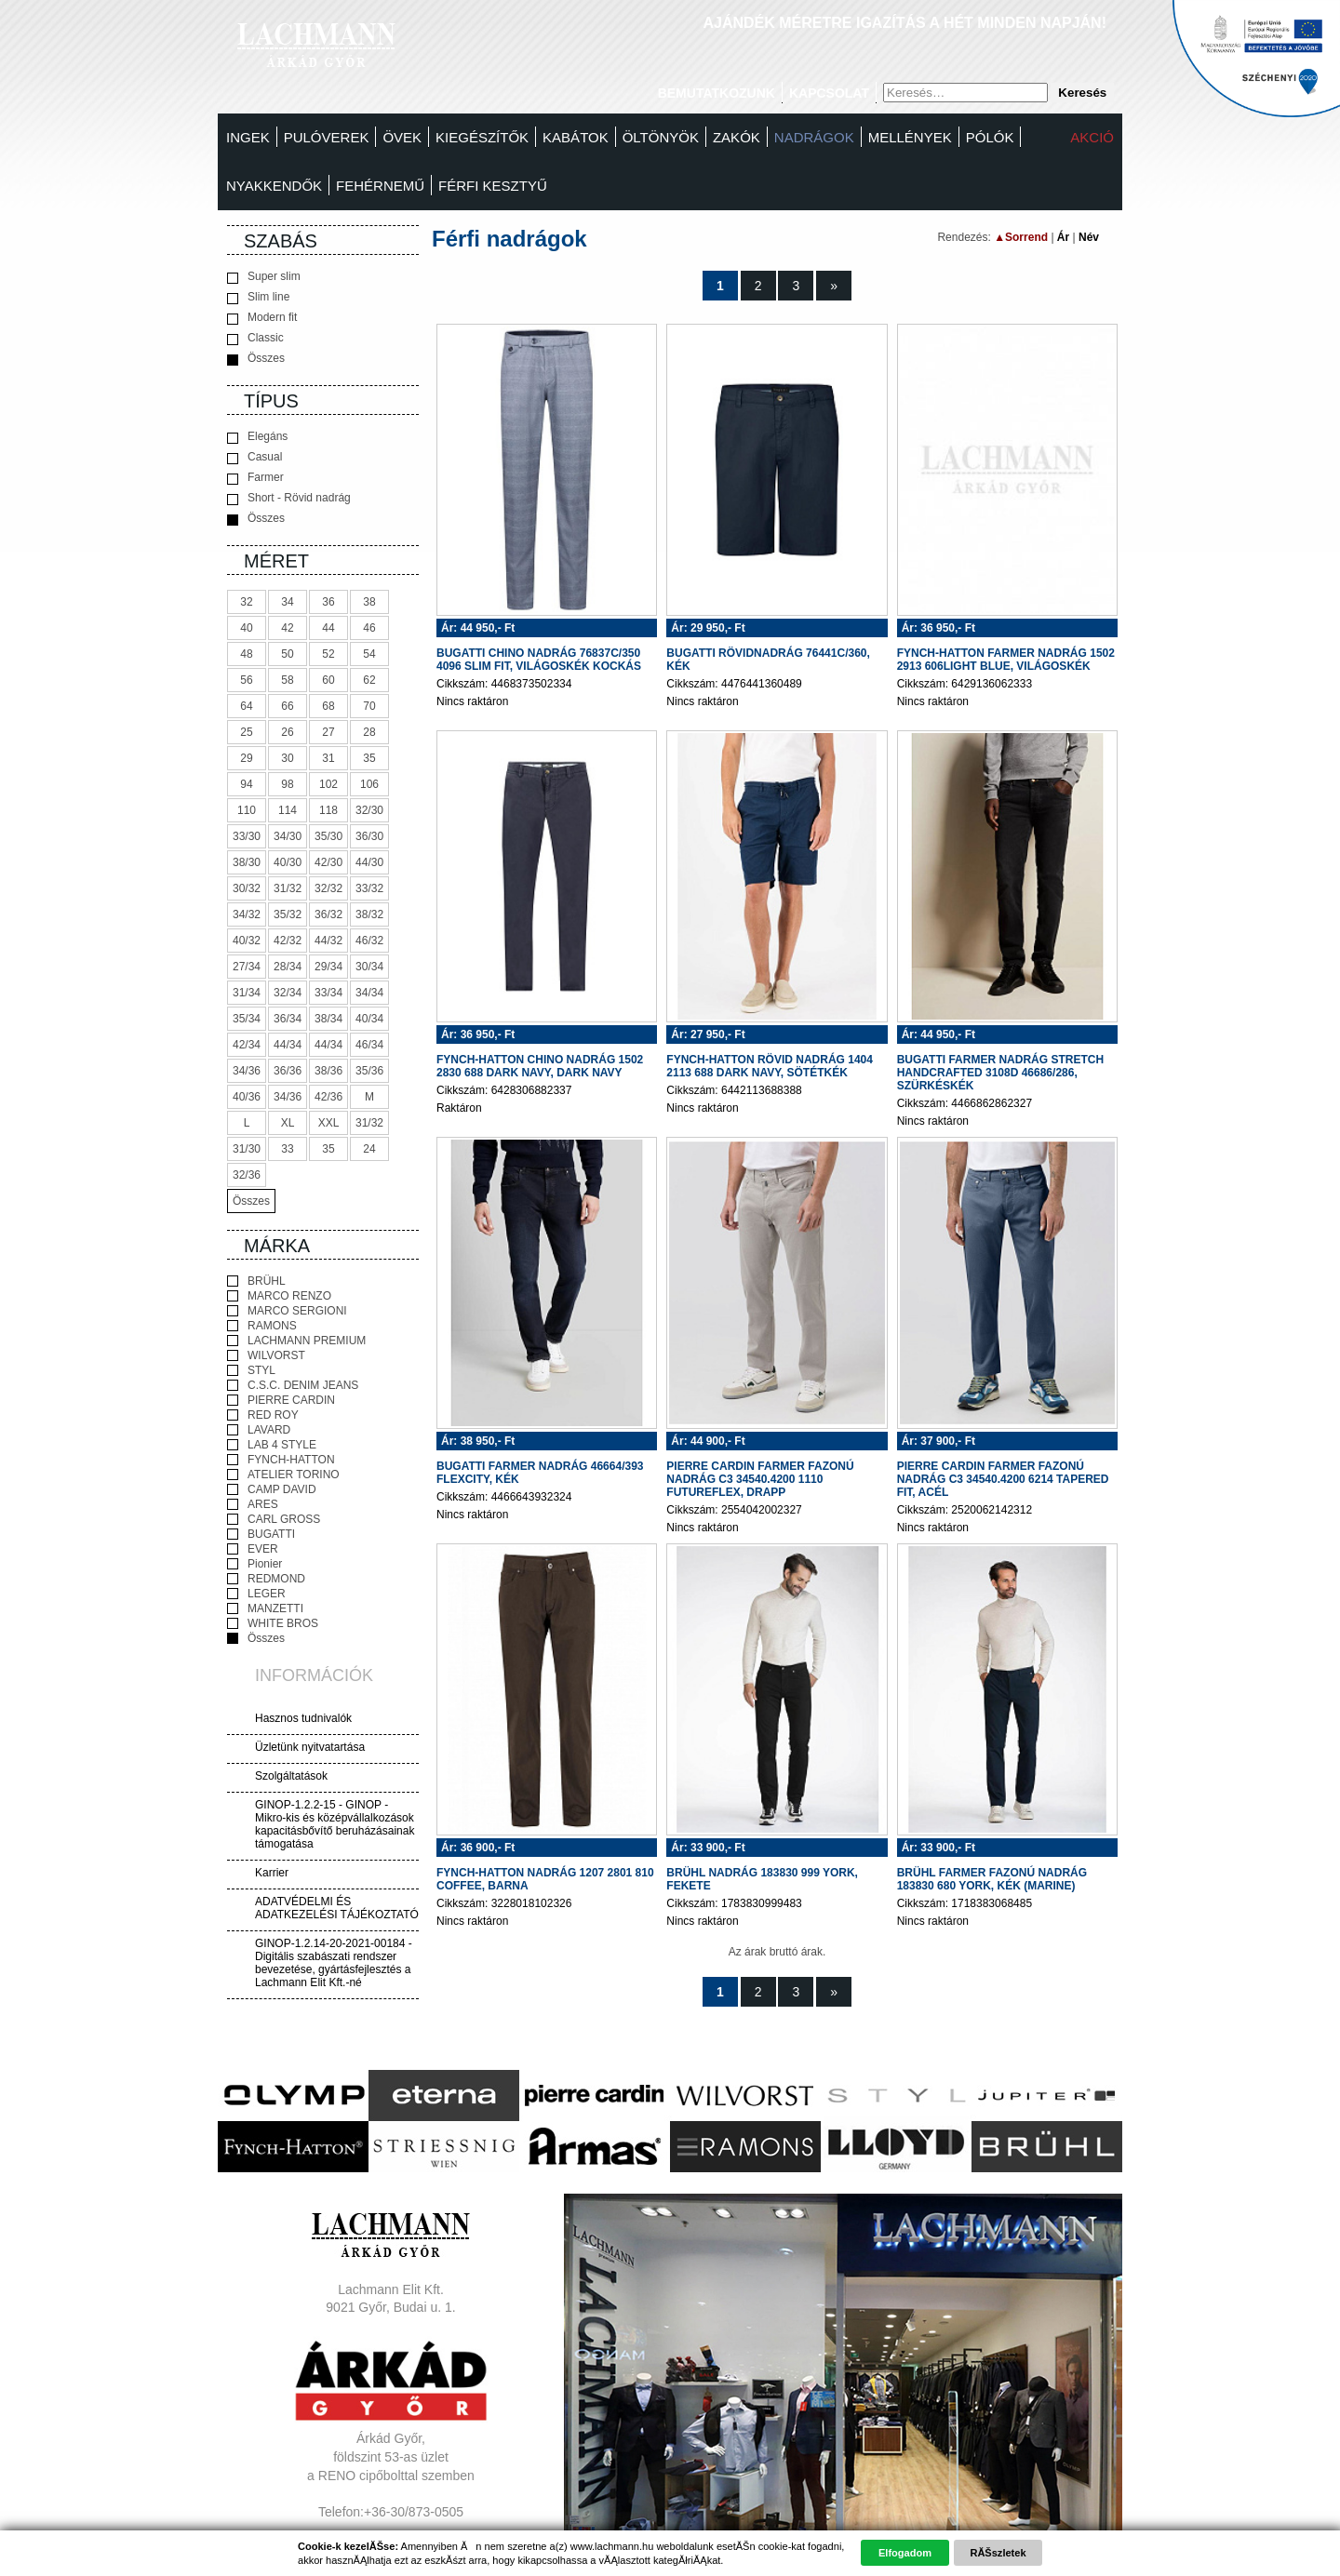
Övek (402, 137)
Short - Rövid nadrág (289, 498)
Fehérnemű (380, 186)
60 (328, 680)
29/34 (328, 966)
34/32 (247, 914)
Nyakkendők (274, 186)
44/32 (328, 940)
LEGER (256, 1593)
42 (287, 627)
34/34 (369, 992)
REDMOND (266, 1578)
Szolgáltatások (291, 1775)
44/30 (369, 862)
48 (246, 654)
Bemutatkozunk (716, 93)
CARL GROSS (273, 1519)
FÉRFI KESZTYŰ (492, 186)
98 (287, 784)
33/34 (328, 992)
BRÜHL (256, 1281)
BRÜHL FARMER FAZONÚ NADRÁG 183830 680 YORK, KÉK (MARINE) (992, 1879)
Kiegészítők (482, 137)
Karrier (271, 1872)
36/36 (288, 1070)
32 (246, 601)
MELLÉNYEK (910, 137)
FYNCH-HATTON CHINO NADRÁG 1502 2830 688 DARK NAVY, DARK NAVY (539, 1066)
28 (369, 732)
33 (287, 1148)
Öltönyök (661, 137)
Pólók (990, 137)
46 (369, 627)
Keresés (1082, 93)
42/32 (288, 940)
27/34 (247, 966)
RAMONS (262, 1325)
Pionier (254, 1563)
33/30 (247, 836)
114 (287, 810)
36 (328, 601)
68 (328, 706)
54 (369, 654)
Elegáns (257, 437)
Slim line (258, 297)
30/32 (247, 888)
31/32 (288, 888)
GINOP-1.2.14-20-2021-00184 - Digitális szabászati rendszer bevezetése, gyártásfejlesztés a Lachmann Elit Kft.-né (333, 1963)
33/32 (369, 888)
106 (369, 784)
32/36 (247, 1174)
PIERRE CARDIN (281, 1400)
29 (246, 758)
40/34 (369, 1018)
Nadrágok (814, 137)
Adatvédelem (391, 2548)
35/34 (247, 1018)
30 (287, 758)
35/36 (369, 1070)
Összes (256, 359)
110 (246, 810)
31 (328, 758)
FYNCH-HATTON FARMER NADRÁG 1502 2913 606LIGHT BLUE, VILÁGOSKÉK (1006, 660)
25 (246, 732)
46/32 (369, 940)
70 (369, 706)
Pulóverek (326, 137)
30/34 (369, 966)
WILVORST (266, 1355)
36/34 (288, 1018)
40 (246, 627)
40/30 (288, 862)
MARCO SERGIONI (287, 1310)
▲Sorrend (1021, 237)
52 (328, 654)
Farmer (255, 478)
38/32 (369, 914)
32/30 (369, 810)
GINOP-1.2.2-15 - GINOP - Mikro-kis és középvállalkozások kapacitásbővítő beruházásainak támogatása (334, 1824)
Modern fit (262, 318)
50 (287, 654)
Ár (1063, 237)
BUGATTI (261, 1534)
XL (288, 1122)
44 (328, 627)
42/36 (328, 1096)
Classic (255, 338)
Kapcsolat (829, 93)
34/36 (247, 1070)
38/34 (328, 1018)
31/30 (247, 1148)
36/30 (369, 836)
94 (246, 784)
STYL (251, 1370)
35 (369, 758)
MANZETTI (265, 1608)
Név (1089, 237)
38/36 (328, 1070)
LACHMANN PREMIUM (296, 1340)
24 (369, 1148)
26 (287, 732)
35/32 (288, 914)
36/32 (328, 914)
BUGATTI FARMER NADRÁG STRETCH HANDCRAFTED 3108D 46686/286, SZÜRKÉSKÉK (1000, 1072)
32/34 (288, 992)
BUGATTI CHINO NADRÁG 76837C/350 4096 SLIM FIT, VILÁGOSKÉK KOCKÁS (538, 660)
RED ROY (263, 1414)
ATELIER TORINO (283, 1474)
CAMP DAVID (271, 1489)
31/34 (247, 992)
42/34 (247, 1044)
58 (287, 680)
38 (369, 601)
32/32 (328, 888)
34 (287, 601)
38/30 (247, 862)
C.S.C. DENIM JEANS (292, 1385)
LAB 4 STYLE (271, 1444)
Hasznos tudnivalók (303, 1718)
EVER (252, 1548)
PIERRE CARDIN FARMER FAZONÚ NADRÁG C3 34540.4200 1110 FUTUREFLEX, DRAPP (759, 1479)
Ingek (248, 137)
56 (246, 680)
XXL (329, 1122)
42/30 (328, 862)
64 (246, 706)
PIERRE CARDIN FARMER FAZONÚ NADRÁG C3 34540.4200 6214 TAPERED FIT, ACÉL (1003, 1479)
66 (287, 706)
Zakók (736, 137)
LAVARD (258, 1429)
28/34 (288, 966)
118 (328, 810)
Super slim (264, 277)
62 (369, 680)
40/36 (247, 1096)
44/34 (288, 1044)
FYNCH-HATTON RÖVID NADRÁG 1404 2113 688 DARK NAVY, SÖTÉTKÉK (769, 1066)
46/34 (369, 1044)
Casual (254, 457)
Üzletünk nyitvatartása (310, 1747)
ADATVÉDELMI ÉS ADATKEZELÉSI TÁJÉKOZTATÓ (337, 1908)
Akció (1092, 137)
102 (328, 784)
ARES (252, 1504)
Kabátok (576, 137)
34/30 (288, 836)
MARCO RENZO (279, 1295)
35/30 (328, 836)
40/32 (247, 940)
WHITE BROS (272, 1623)
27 (328, 732)
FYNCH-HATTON (281, 1459)
